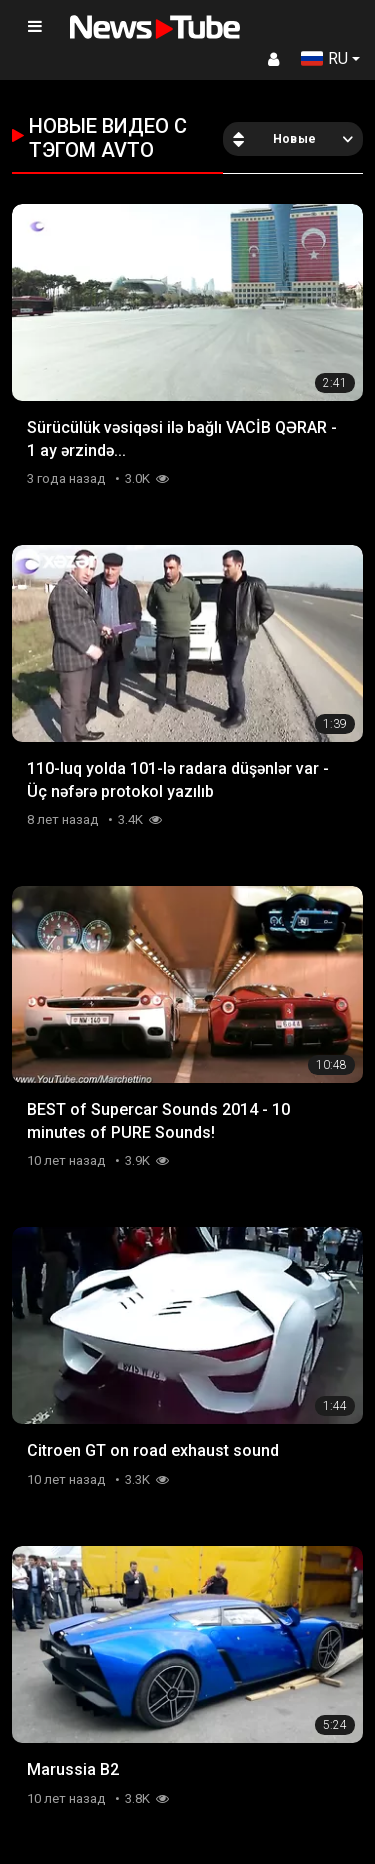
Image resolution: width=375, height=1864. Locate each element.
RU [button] (324, 58)
